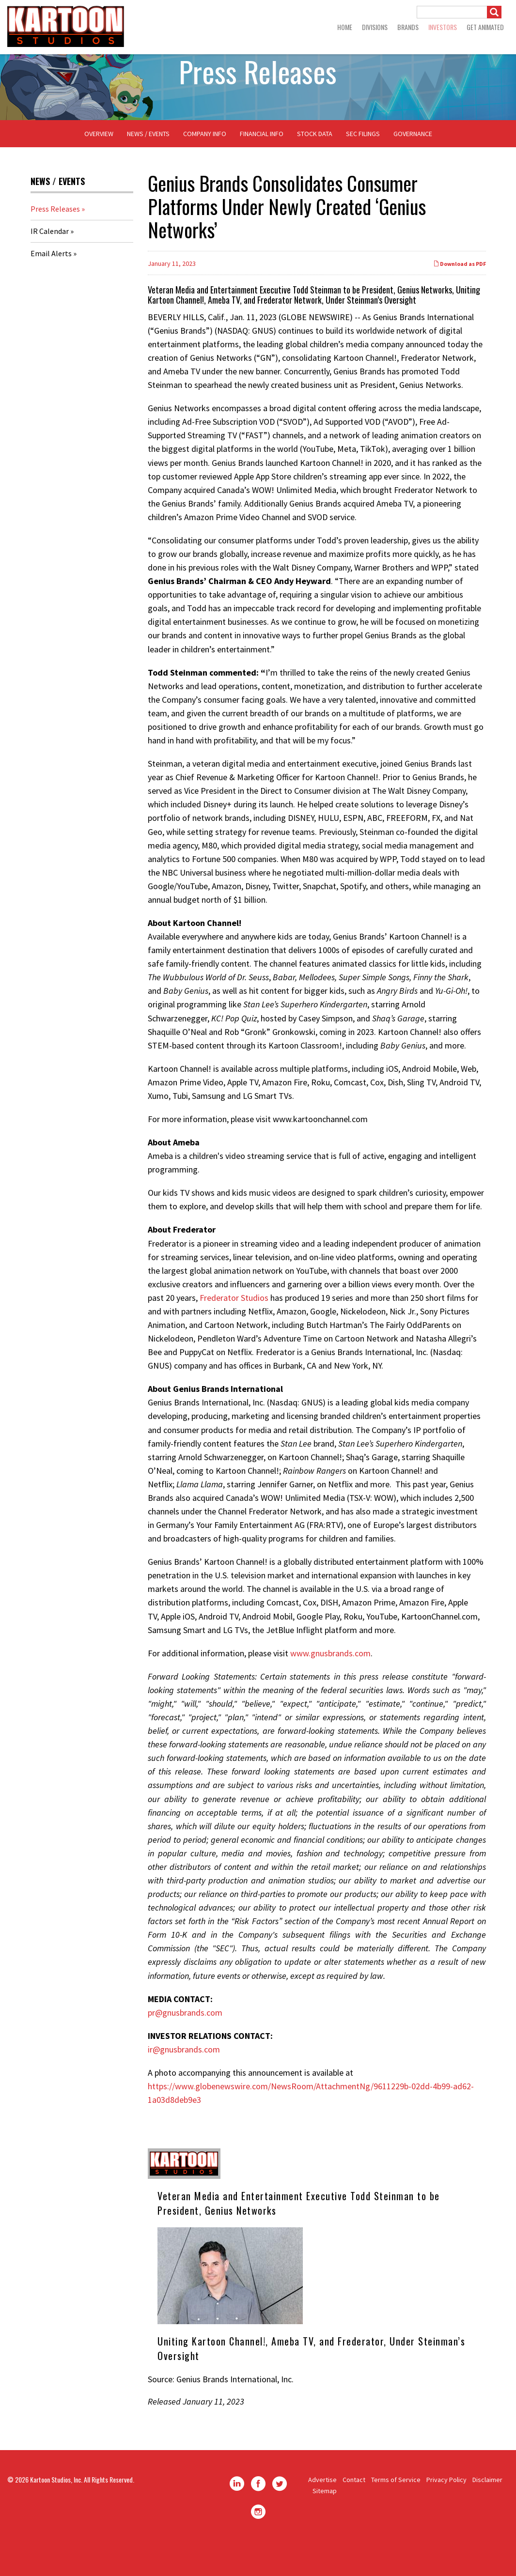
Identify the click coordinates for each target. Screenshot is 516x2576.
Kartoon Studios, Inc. (56, 2511)
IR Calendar (50, 262)
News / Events (148, 164)
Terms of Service (396, 2511)
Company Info (204, 164)
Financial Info (261, 164)
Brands (408, 27)
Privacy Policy (446, 2511)
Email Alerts (51, 285)
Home (344, 27)
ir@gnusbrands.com (184, 2080)
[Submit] (494, 12)
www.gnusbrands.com (330, 1684)
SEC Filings (363, 164)
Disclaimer (487, 2511)
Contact (354, 2511)
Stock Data (314, 164)
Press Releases (55, 240)
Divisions (375, 27)
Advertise (322, 2511)
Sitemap (325, 2521)
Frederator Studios (234, 1328)
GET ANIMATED (485, 27)
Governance (412, 164)
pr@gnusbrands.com (185, 2043)
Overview (98, 164)
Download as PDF (459, 294)
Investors (442, 27)
